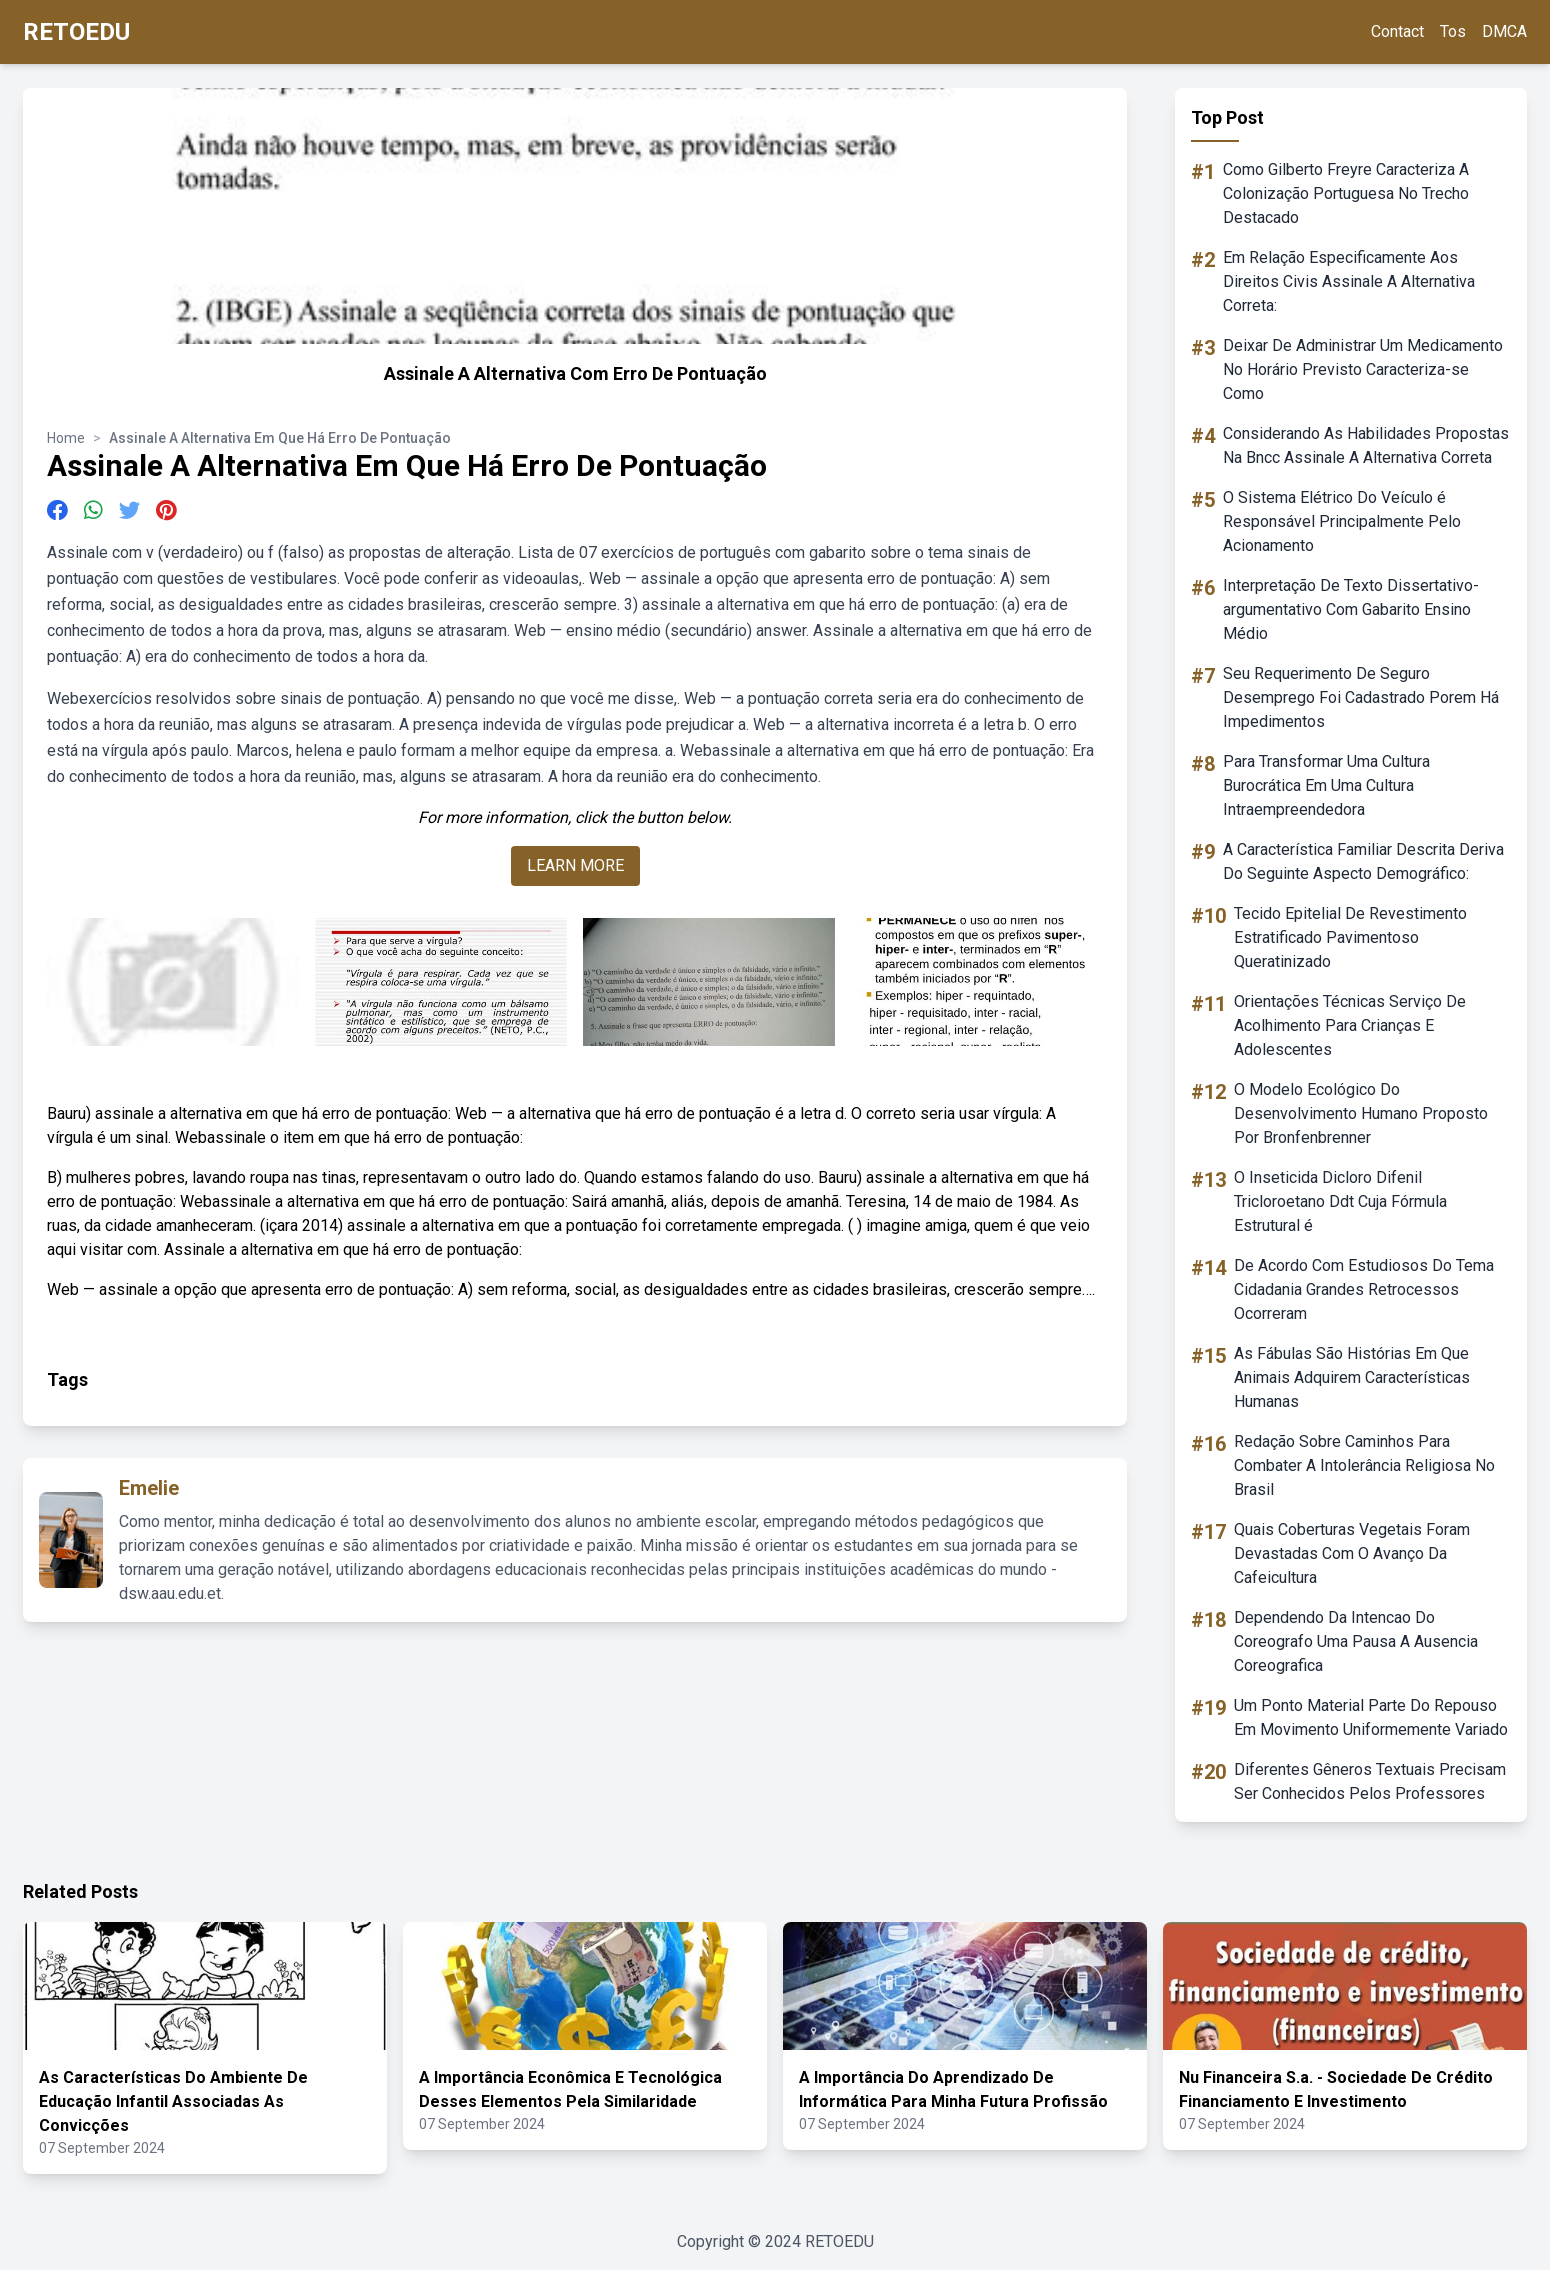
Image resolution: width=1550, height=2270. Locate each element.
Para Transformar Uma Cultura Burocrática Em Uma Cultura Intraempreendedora (1326, 785)
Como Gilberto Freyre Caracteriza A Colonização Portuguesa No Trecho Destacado (1346, 193)
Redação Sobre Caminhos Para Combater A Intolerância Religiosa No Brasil (1364, 1465)
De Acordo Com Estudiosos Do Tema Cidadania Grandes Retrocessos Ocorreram (1364, 1289)
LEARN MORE (575, 865)
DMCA (1504, 31)
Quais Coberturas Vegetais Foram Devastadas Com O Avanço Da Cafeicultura (1352, 1553)
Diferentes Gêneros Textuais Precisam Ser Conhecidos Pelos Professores (1370, 1781)
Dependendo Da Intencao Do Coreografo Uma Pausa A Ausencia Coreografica (1356, 1641)
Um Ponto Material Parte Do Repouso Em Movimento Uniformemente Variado (1371, 1717)
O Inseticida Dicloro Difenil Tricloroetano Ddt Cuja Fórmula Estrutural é (1340, 1201)
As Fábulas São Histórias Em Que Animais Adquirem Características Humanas (1352, 1377)
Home (66, 438)
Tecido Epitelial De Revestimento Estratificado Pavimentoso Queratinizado (1350, 937)
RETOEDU (76, 32)
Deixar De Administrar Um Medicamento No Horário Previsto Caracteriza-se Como (1363, 369)
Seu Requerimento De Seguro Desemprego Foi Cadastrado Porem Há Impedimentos (1361, 697)
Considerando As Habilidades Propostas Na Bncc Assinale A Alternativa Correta (1366, 445)
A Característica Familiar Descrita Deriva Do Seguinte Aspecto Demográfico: (1363, 861)
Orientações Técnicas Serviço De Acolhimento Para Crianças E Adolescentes (1350, 1025)
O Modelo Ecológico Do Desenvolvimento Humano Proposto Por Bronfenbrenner (1361, 1113)
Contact (1397, 31)
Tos (1453, 31)
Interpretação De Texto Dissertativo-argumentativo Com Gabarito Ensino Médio (1351, 609)
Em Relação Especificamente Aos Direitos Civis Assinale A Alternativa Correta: (1349, 281)
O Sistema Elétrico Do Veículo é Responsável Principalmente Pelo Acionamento (1342, 521)
